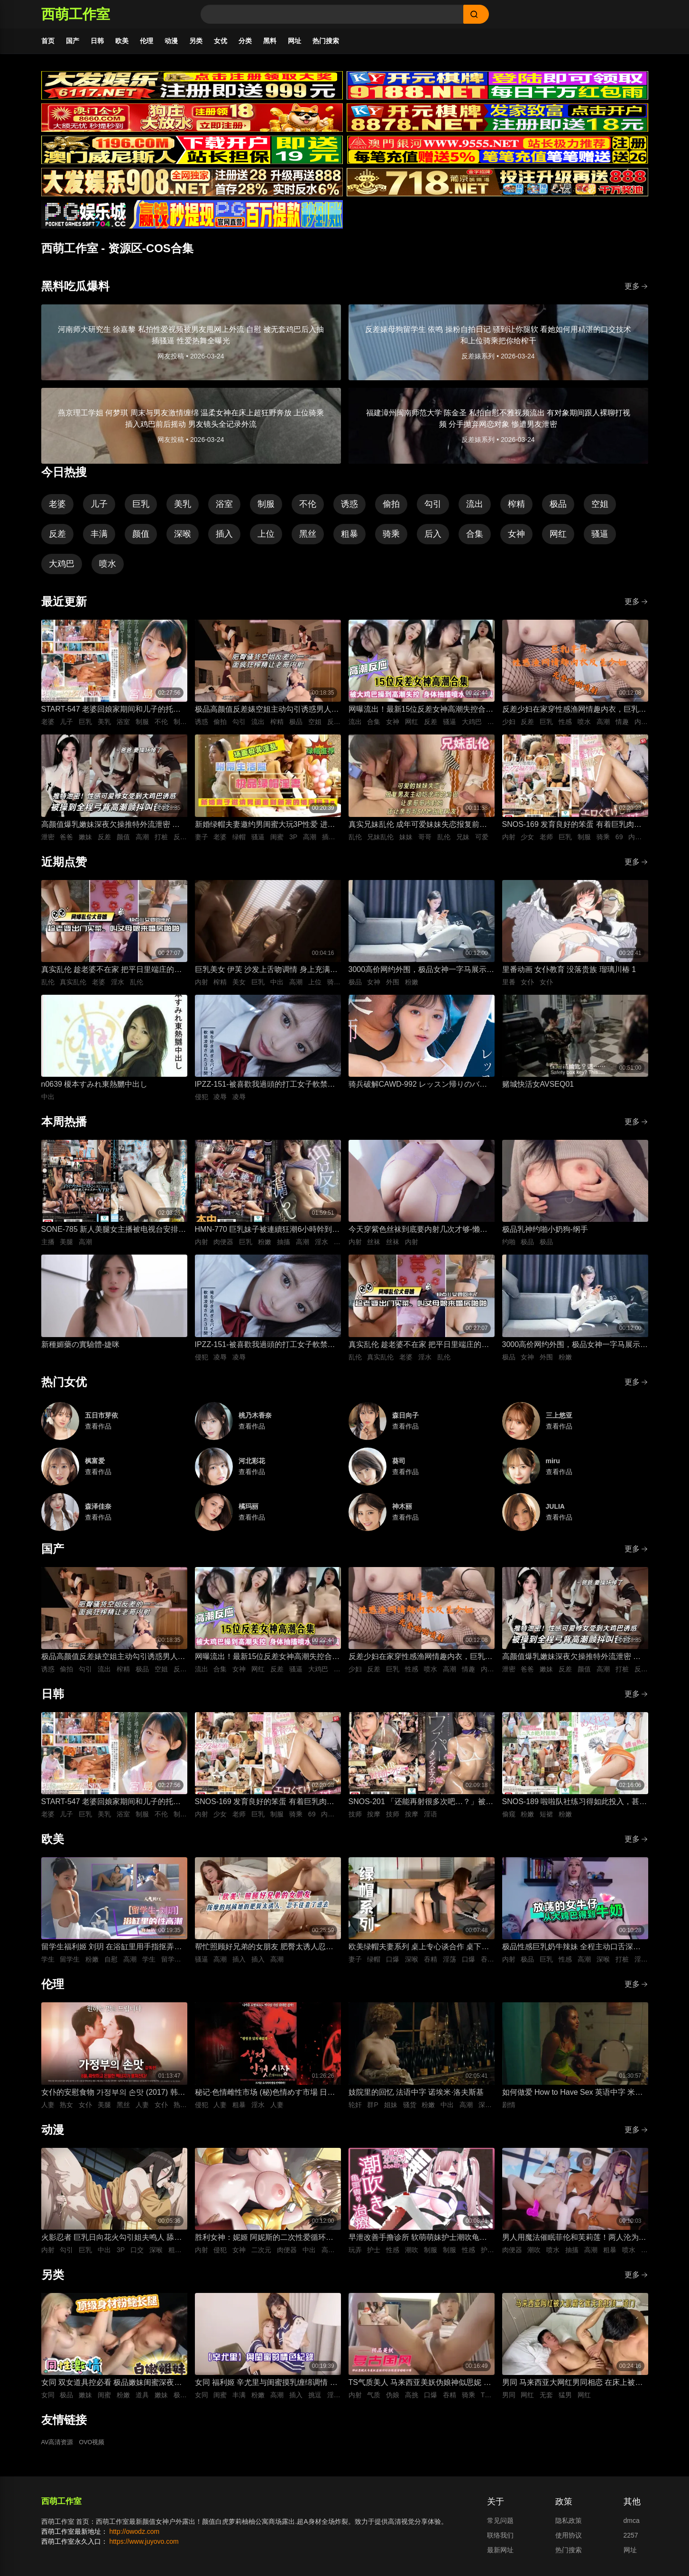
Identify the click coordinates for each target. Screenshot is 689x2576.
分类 (245, 41)
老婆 (57, 508)
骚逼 (599, 538)
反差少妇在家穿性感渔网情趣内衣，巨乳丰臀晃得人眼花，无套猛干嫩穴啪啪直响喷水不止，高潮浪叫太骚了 (574, 715)
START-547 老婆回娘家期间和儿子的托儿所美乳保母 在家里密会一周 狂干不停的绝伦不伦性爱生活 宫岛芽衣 (111, 715)
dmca (632, 2525)
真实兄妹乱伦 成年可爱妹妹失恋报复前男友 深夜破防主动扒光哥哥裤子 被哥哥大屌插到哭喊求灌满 (419, 830)
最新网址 (500, 2554)
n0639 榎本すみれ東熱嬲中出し (94, 1089)
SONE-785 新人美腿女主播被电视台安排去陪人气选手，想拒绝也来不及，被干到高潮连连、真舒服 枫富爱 (113, 1235)
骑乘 (391, 538)
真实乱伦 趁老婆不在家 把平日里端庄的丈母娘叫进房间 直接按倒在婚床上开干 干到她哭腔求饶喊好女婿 (111, 975)
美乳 (182, 508)
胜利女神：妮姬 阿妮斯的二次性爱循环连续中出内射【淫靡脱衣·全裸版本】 (264, 2243)
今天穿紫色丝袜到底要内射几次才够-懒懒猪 (418, 1235)
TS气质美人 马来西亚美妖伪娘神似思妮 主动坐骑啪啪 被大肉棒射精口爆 (420, 2388)
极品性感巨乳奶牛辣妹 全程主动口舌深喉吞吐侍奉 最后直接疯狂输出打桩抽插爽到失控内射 (571, 1952)
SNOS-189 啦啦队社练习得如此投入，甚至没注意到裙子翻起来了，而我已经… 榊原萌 (574, 1807)
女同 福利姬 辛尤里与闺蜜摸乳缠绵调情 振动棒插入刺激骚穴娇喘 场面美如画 (266, 2388)
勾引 (432, 508)
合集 (474, 538)
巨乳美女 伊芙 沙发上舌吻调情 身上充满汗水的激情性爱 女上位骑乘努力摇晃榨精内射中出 (266, 975)
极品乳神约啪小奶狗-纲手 (545, 1234)
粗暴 (349, 538)
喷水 (107, 568)
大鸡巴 (61, 568)
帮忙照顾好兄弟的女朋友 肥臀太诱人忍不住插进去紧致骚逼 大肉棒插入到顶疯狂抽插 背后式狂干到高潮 (264, 1952)
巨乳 (140, 508)
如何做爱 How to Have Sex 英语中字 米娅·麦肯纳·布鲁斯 (573, 2098)
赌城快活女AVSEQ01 (538, 1089)
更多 (636, 291)
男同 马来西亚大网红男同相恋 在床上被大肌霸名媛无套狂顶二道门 (572, 2388)
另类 (195, 41)
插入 (224, 538)
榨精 (516, 508)
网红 (558, 538)
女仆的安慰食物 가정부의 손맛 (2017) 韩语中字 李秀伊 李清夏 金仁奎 (113, 2098)
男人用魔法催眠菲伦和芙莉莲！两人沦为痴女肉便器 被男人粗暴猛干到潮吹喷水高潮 (574, 2243)
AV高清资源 (58, 2447)
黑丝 (307, 538)
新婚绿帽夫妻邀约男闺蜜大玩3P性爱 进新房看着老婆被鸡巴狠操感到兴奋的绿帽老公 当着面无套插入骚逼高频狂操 (267, 830)
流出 (474, 508)
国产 (72, 41)
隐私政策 (568, 2525)
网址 (294, 41)
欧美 (122, 41)
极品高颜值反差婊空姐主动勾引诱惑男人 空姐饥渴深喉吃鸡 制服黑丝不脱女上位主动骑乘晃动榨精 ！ (264, 715)
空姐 (599, 508)
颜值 (140, 538)
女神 (516, 538)
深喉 (182, 538)
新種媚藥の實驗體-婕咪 (80, 1349)
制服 (266, 508)
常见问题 (500, 2525)
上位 (266, 538)
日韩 (97, 41)
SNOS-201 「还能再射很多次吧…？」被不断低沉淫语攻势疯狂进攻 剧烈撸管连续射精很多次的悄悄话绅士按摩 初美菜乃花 (421, 1807)
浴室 (224, 508)
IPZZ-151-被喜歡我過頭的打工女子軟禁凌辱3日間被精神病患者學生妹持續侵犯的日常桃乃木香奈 (265, 1090)
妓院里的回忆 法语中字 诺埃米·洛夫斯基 (416, 2097)
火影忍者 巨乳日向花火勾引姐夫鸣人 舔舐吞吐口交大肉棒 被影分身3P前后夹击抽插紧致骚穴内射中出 (111, 2243)
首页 (48, 41)
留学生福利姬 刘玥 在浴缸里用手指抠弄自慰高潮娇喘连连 (111, 1952)
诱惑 (349, 508)
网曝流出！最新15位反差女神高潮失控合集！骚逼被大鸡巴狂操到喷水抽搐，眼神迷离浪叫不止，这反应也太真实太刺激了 (421, 715)
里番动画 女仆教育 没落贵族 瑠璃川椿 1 (569, 974)
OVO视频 (96, 2447)
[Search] (332, 14)
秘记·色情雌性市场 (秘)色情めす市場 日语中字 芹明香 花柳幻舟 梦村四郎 (265, 2098)
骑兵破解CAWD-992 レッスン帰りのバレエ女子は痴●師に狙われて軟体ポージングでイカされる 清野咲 (419, 1090)
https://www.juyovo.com (143, 2546)
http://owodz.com (134, 2536)
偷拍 (391, 508)
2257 (631, 2540)
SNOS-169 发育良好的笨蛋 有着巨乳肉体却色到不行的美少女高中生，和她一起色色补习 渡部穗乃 (574, 830)
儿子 (99, 508)
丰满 (99, 538)
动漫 (171, 41)
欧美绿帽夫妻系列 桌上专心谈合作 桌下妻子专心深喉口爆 (419, 1952)
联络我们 (500, 2540)
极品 (558, 508)
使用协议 (568, 2540)
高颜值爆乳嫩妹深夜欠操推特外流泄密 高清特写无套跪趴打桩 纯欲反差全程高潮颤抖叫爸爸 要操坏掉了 (110, 830)
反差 (57, 538)
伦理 (146, 41)
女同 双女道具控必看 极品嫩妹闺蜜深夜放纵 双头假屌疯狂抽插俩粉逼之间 (111, 2388)
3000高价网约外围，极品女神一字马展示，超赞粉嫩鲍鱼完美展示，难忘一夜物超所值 (422, 975)
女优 (220, 41)
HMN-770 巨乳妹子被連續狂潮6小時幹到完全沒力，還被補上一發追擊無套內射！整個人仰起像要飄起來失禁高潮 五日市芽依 (267, 1235)
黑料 (269, 41)
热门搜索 (325, 41)
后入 (432, 538)
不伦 (307, 508)
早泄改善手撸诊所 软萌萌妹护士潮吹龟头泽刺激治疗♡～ (418, 2243)
